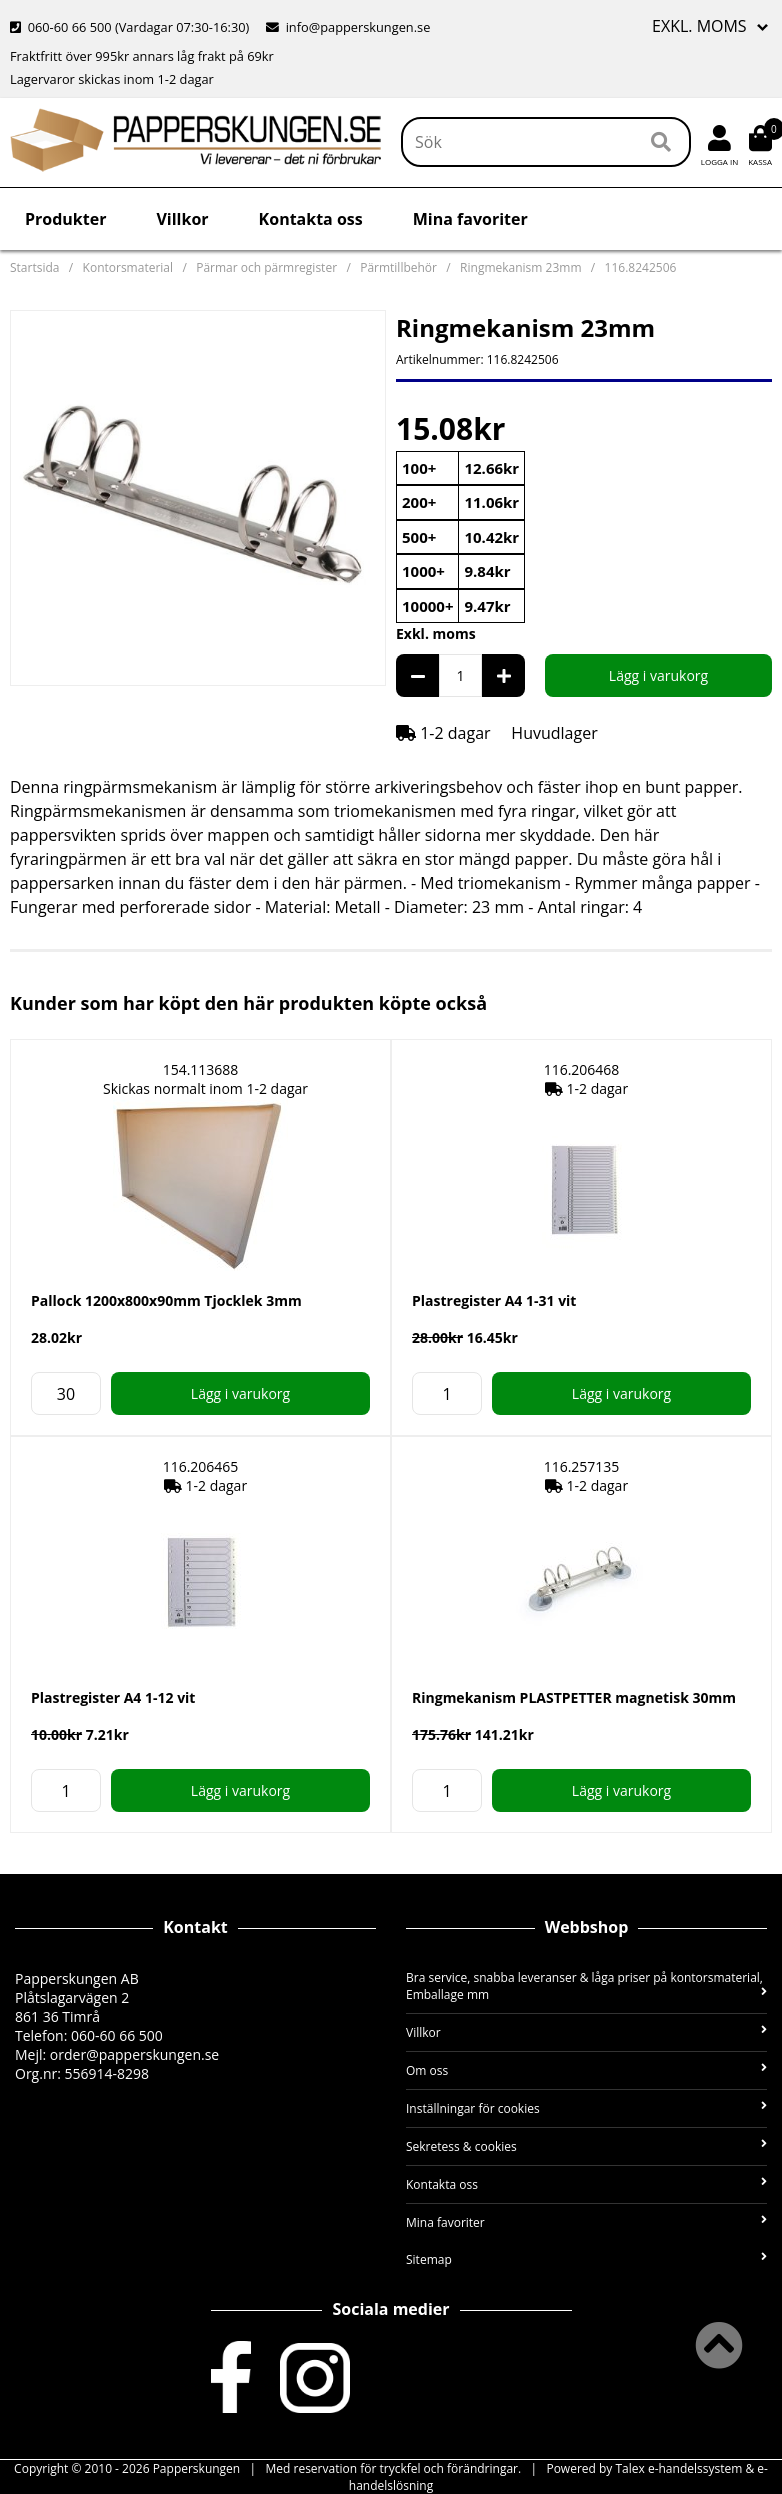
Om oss (586, 2070)
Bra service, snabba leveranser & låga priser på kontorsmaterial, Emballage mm (586, 1986)
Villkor (182, 219)
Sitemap (586, 2259)
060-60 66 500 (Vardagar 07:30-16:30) (131, 27)
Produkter (65, 219)
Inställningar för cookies (586, 2108)
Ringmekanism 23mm (520, 267)
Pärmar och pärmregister (266, 267)
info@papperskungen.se (348, 27)
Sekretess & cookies (586, 2146)
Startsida (34, 267)
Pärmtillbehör (398, 267)
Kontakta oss (311, 219)
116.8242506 (641, 267)
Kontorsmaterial (128, 267)
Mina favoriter (470, 219)
